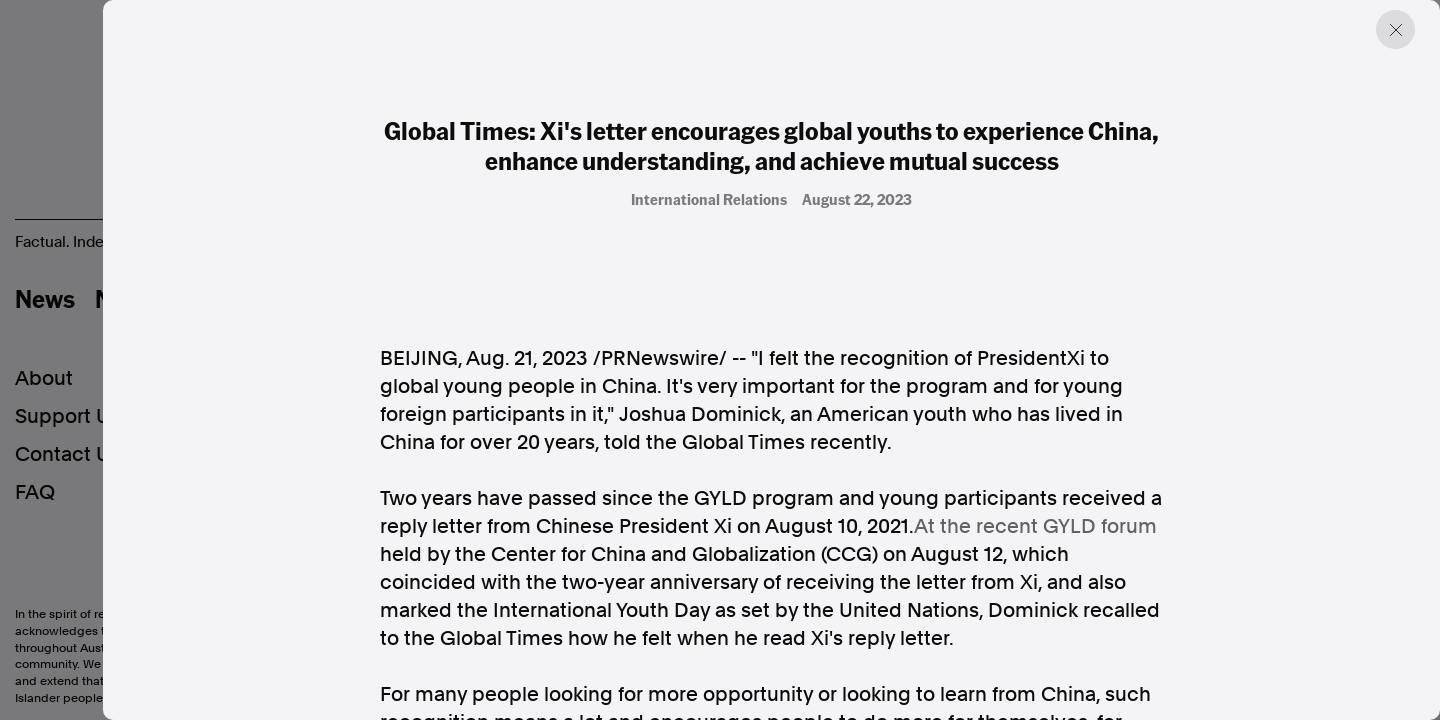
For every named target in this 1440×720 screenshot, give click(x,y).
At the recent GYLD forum (1035, 526)
